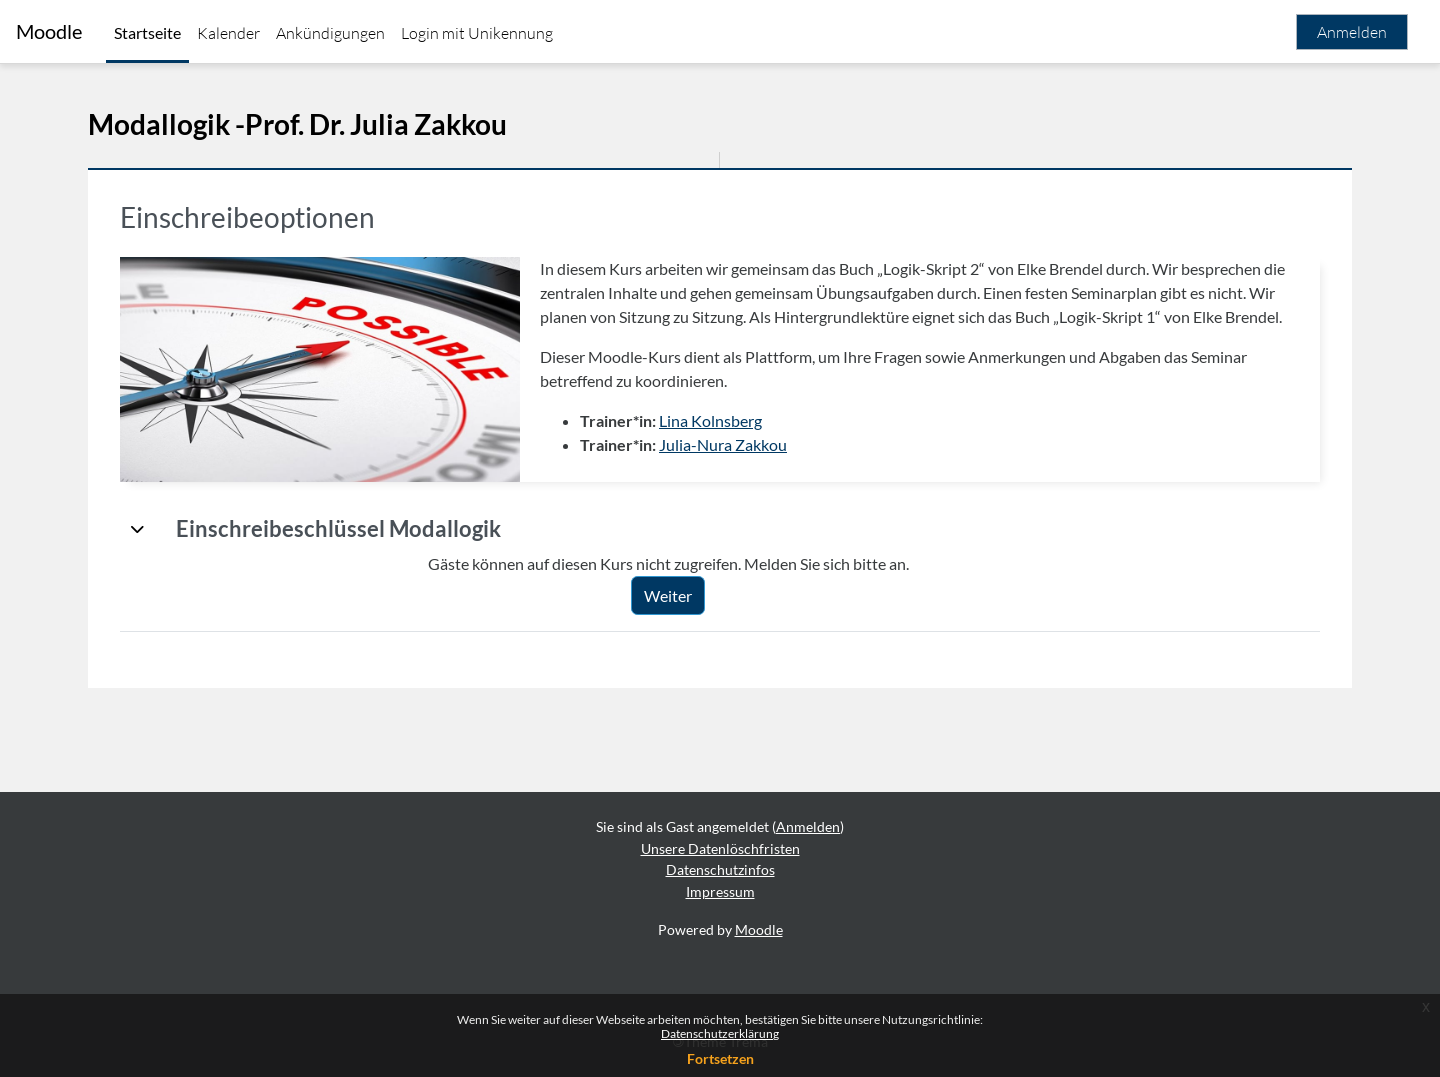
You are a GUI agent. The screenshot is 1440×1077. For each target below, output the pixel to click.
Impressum (720, 891)
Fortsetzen (720, 1058)
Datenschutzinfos (720, 869)
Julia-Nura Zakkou (723, 444)
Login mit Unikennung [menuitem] (477, 33)
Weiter (668, 595)
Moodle (49, 31)
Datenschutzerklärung (720, 1033)
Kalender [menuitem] (228, 33)
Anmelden (1352, 32)
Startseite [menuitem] (147, 32)
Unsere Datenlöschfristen (720, 848)
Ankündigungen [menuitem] (330, 33)
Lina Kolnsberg (710, 420)
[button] (138, 529)
